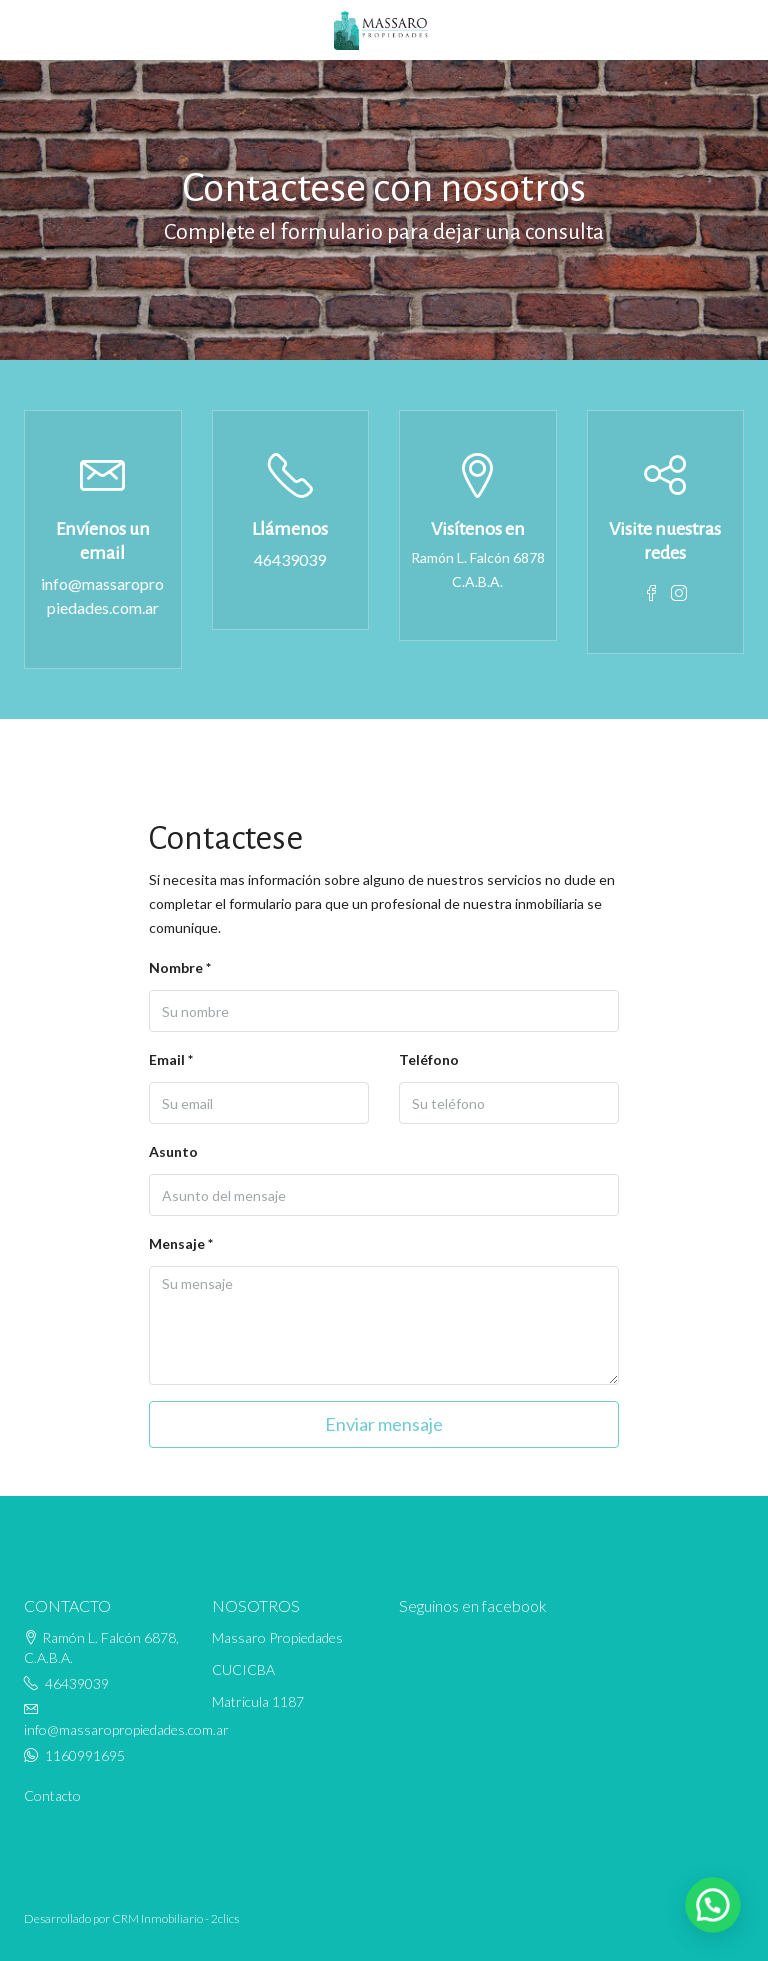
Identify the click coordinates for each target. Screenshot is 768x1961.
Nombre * (180, 967)
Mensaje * (181, 1243)
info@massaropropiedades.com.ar (102, 595)
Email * (171, 1059)
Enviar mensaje (384, 1424)
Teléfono (429, 1059)
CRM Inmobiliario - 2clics (175, 1918)
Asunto (173, 1151)
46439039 (290, 559)
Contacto (52, 1795)
